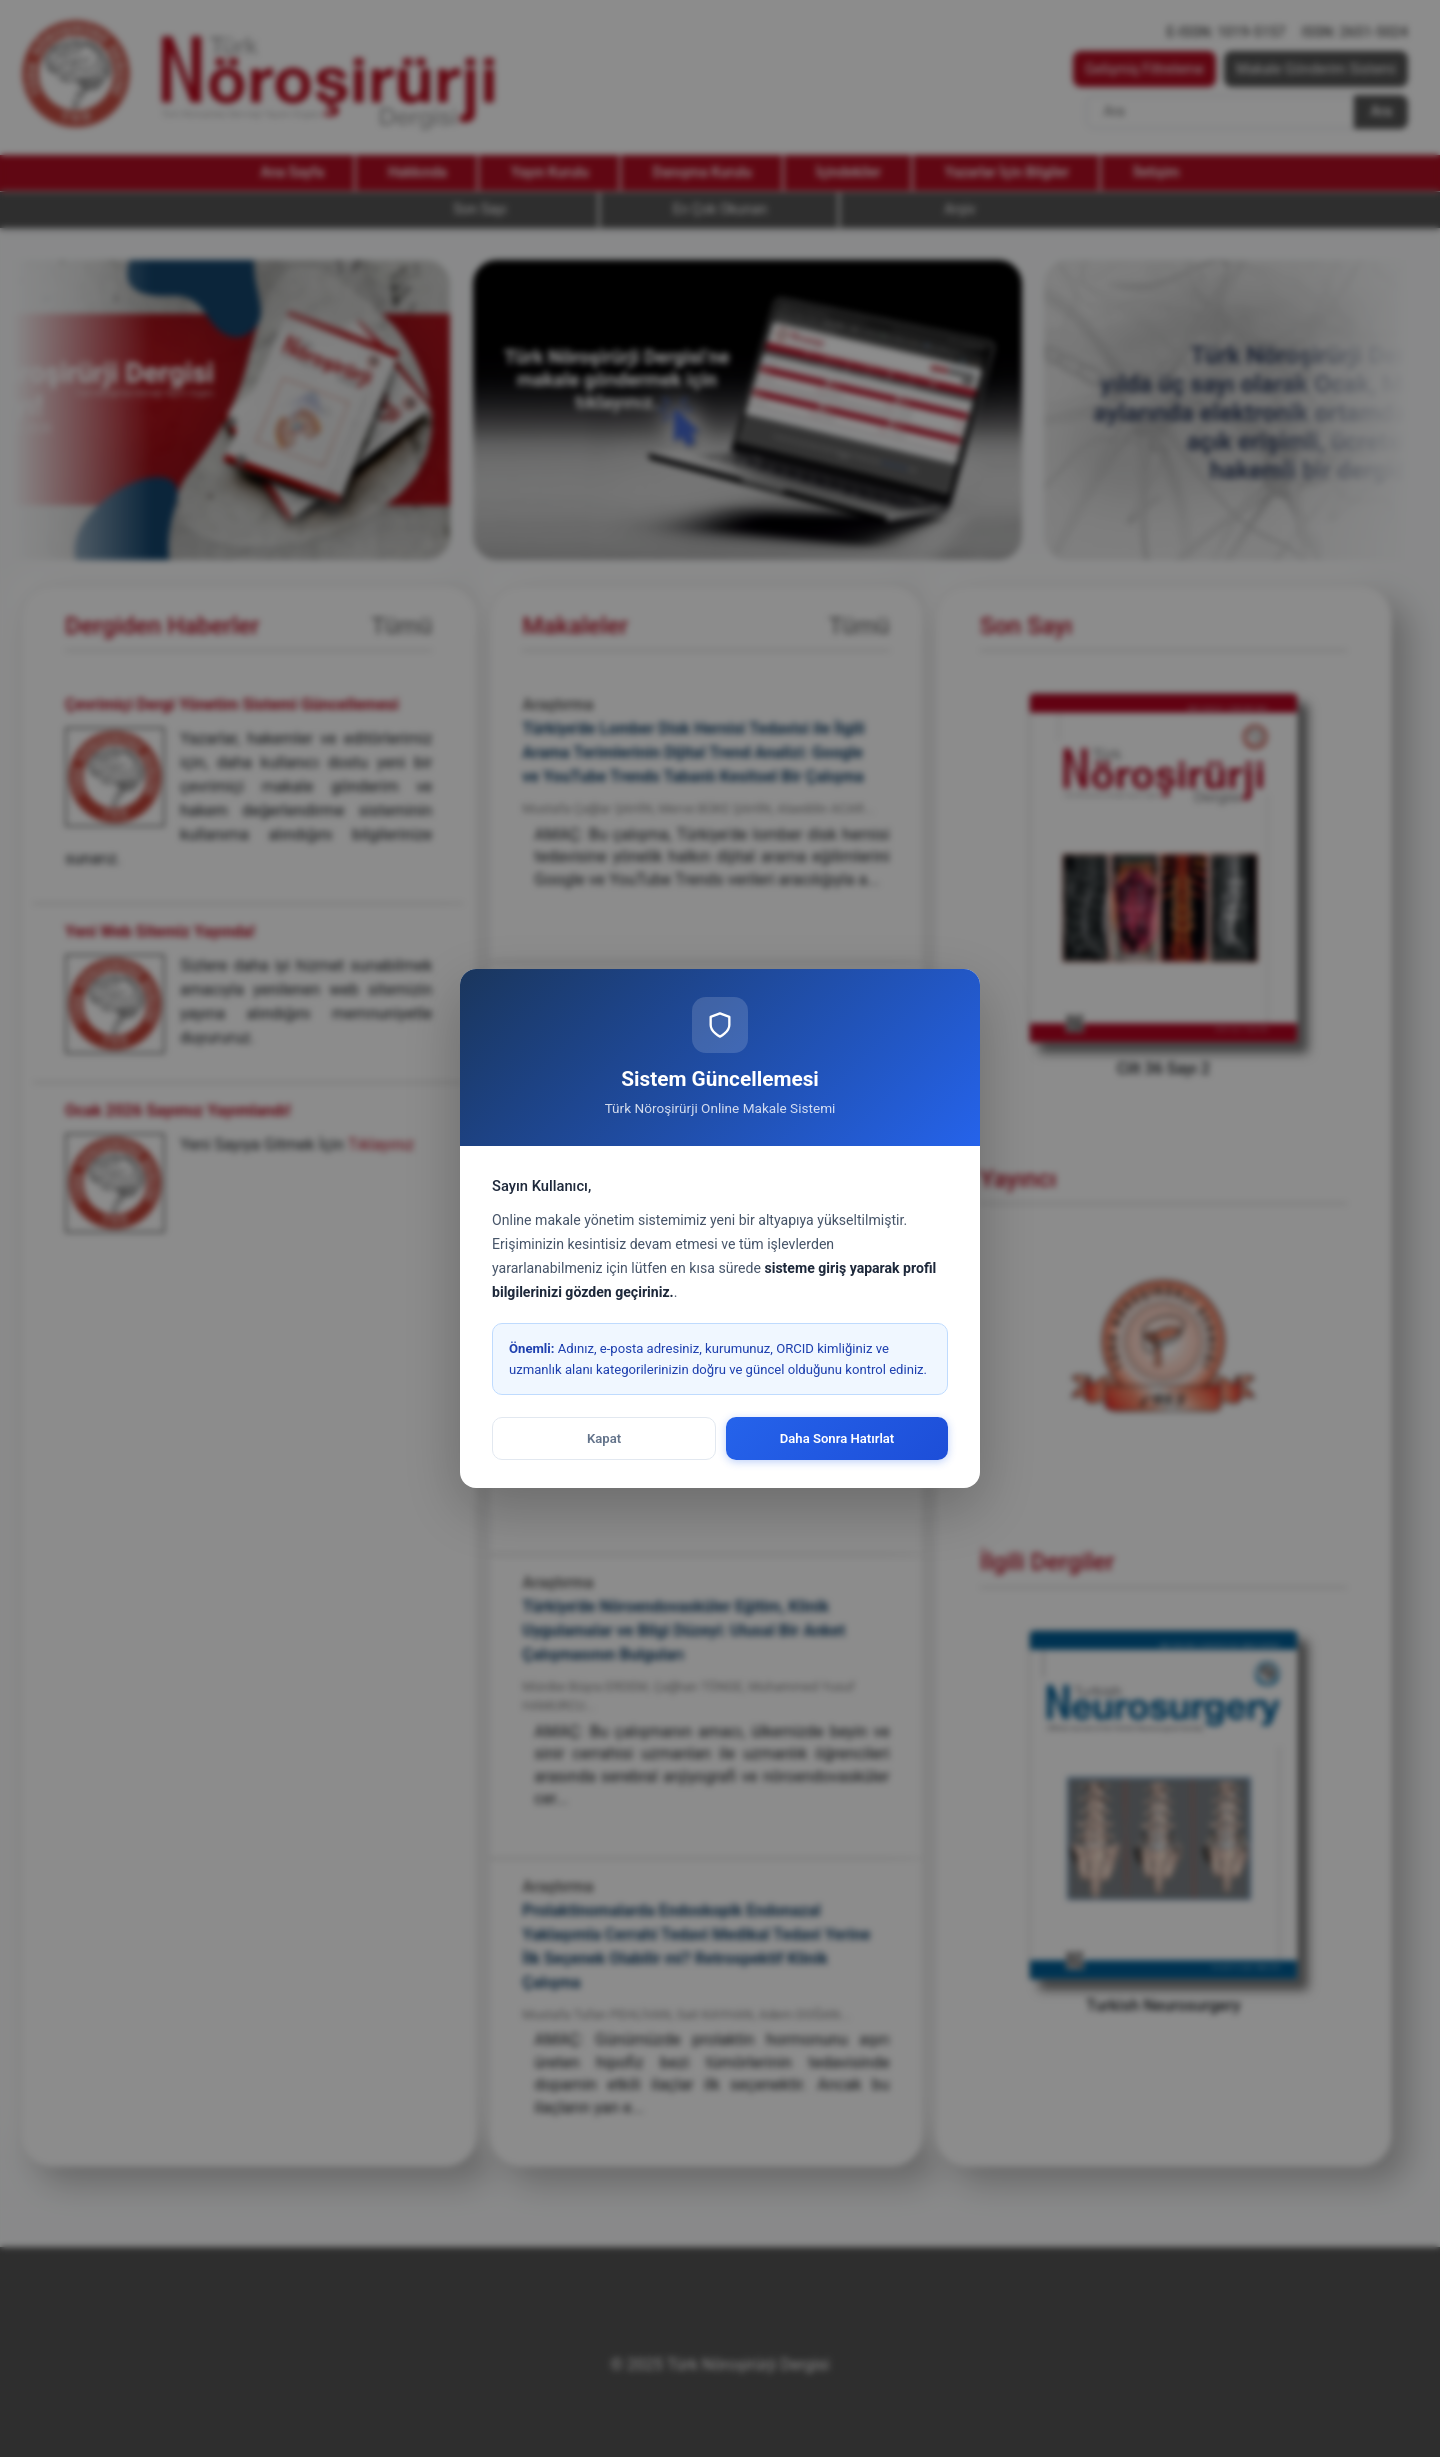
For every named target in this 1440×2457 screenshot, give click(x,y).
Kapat (604, 1438)
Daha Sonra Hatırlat (837, 1438)
